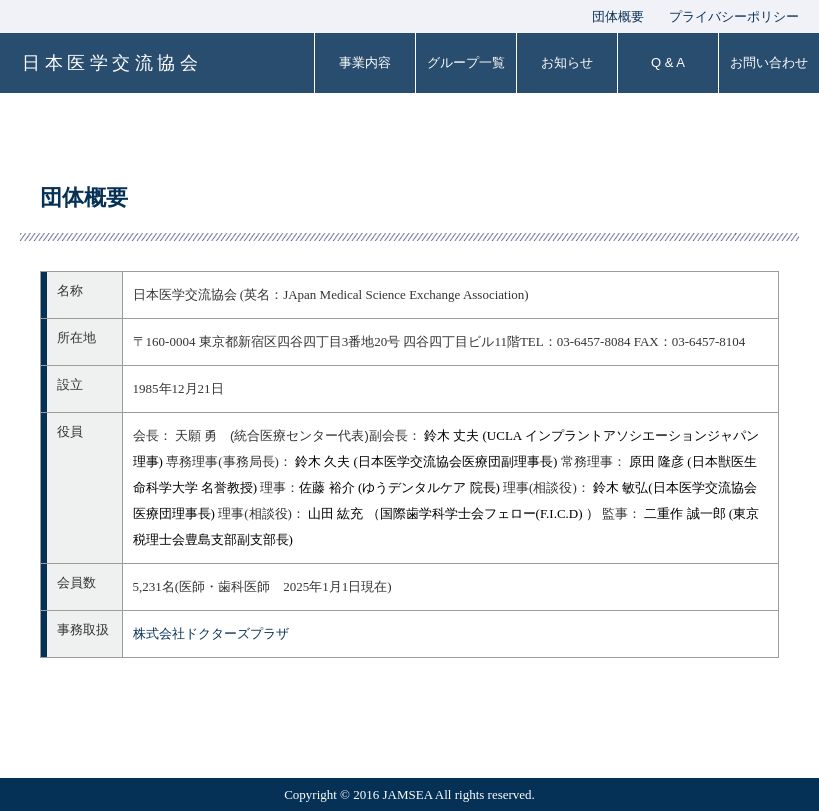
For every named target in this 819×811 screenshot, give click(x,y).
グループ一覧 (466, 62)
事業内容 (365, 62)
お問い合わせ (769, 62)
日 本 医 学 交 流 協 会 (110, 63)
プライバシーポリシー (734, 16)
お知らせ (567, 62)
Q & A (668, 62)
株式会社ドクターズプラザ (211, 633)
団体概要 (618, 16)
